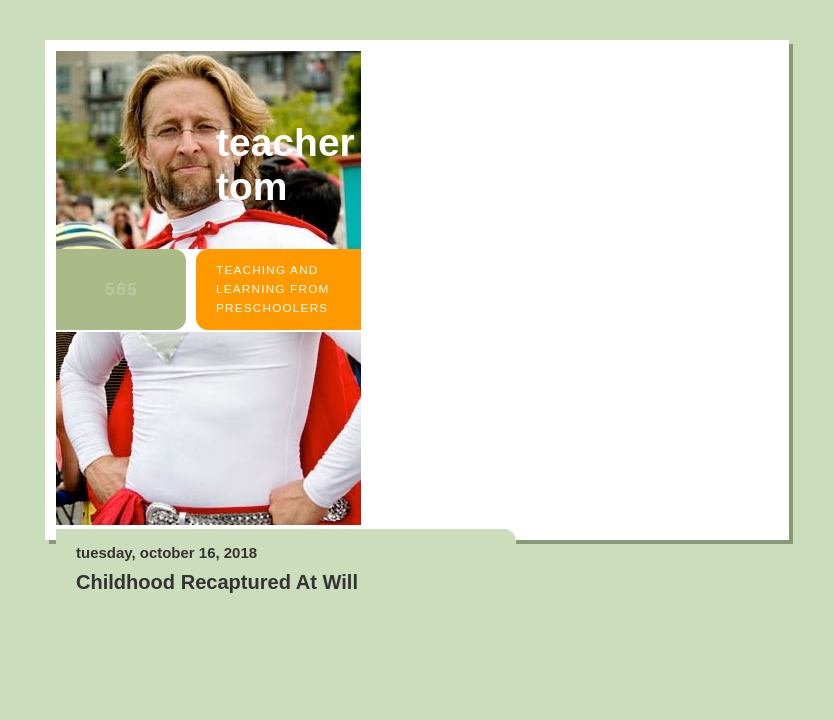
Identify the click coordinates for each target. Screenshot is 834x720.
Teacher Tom (285, 164)
